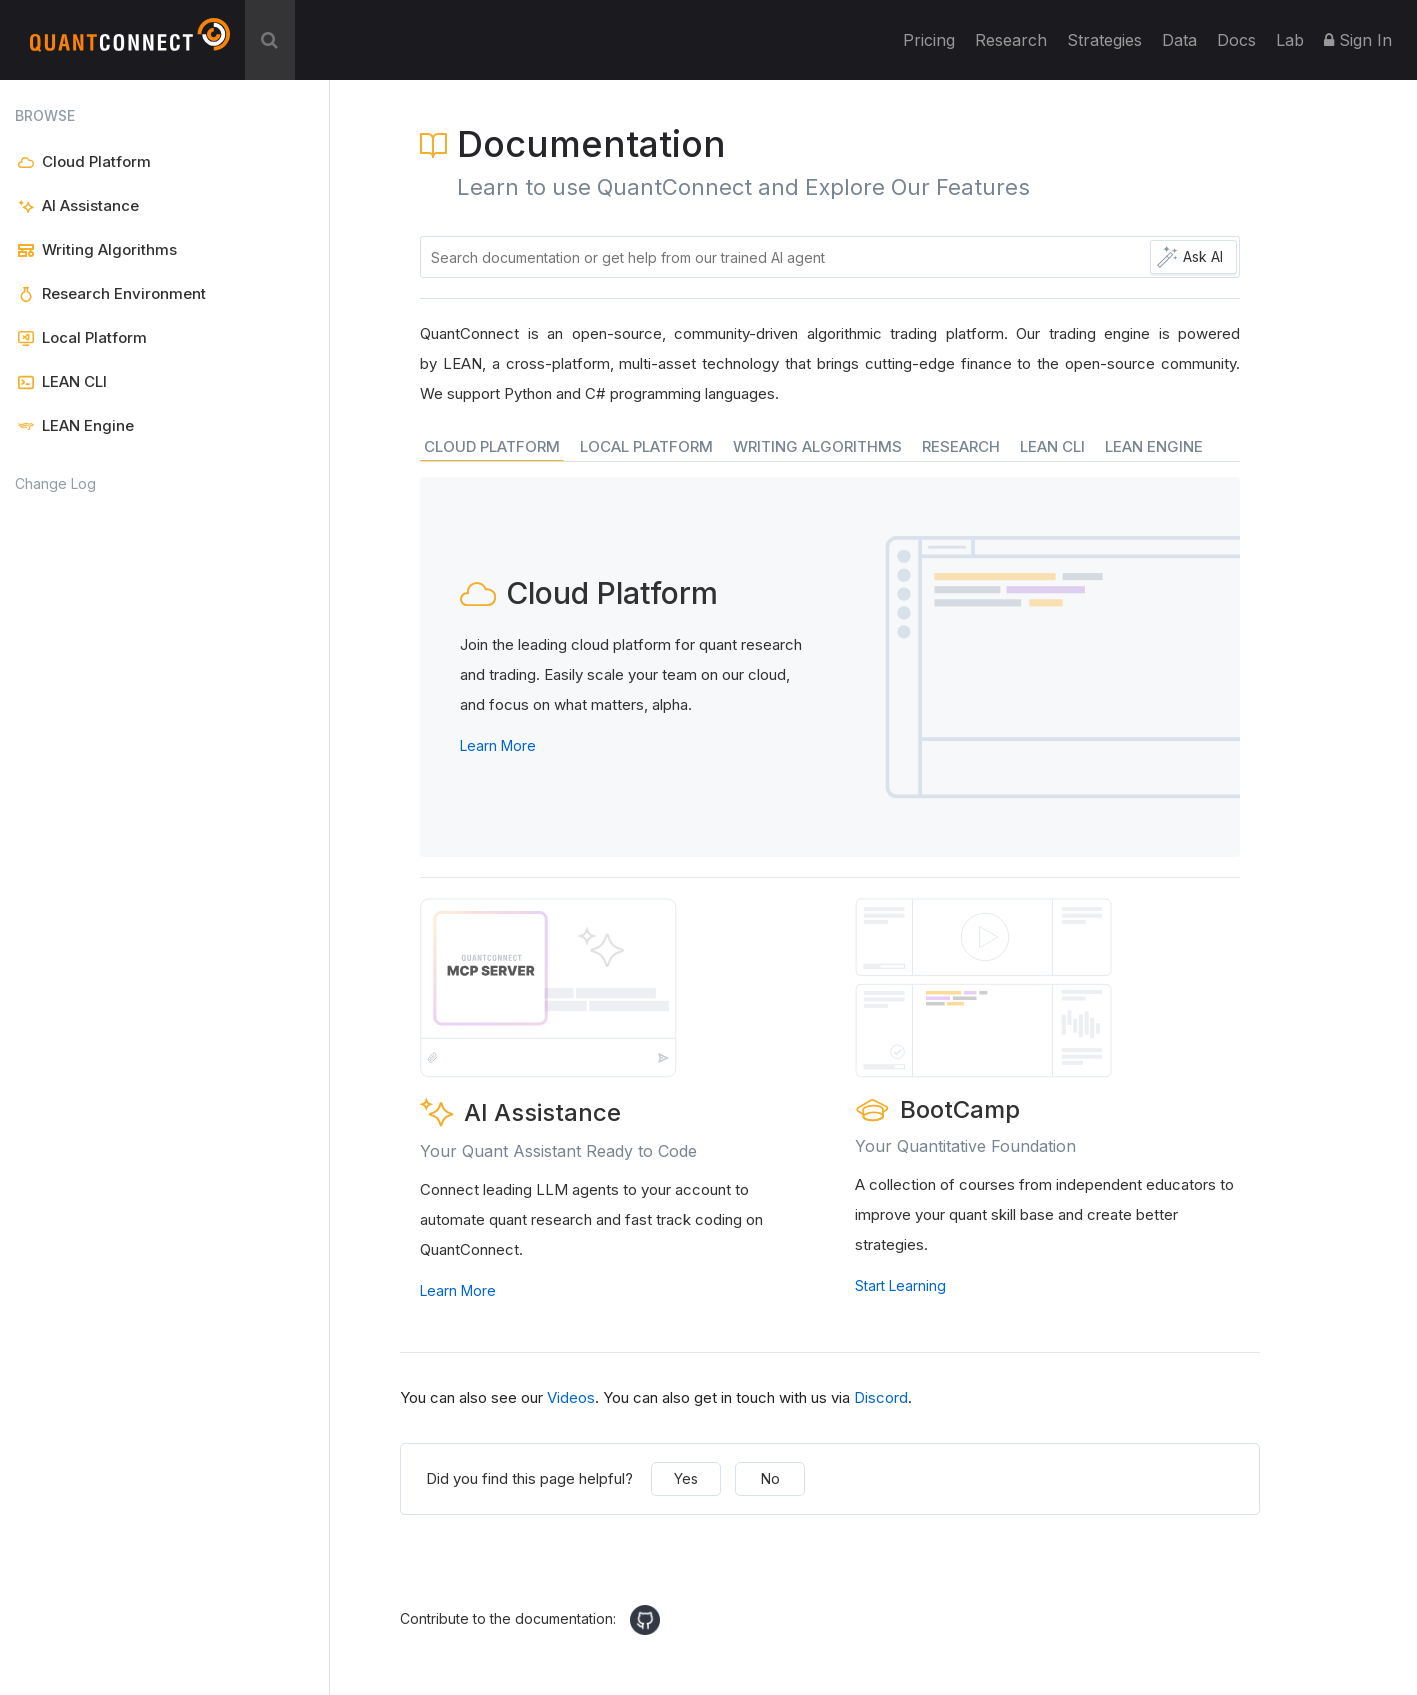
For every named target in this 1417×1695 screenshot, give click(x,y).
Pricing (929, 40)
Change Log (55, 483)
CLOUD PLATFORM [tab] (492, 446)
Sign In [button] (1358, 40)
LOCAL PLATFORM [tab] (646, 446)
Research (1011, 40)
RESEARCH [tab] (961, 446)
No (770, 1478)
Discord (881, 1397)
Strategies (1104, 40)
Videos (571, 1397)
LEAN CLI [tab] (1052, 446)
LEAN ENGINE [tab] (1154, 446)
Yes (686, 1478)
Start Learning (900, 1285)
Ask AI (1203, 256)
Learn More (498, 745)
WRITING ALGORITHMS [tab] (817, 446)
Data (1179, 40)
